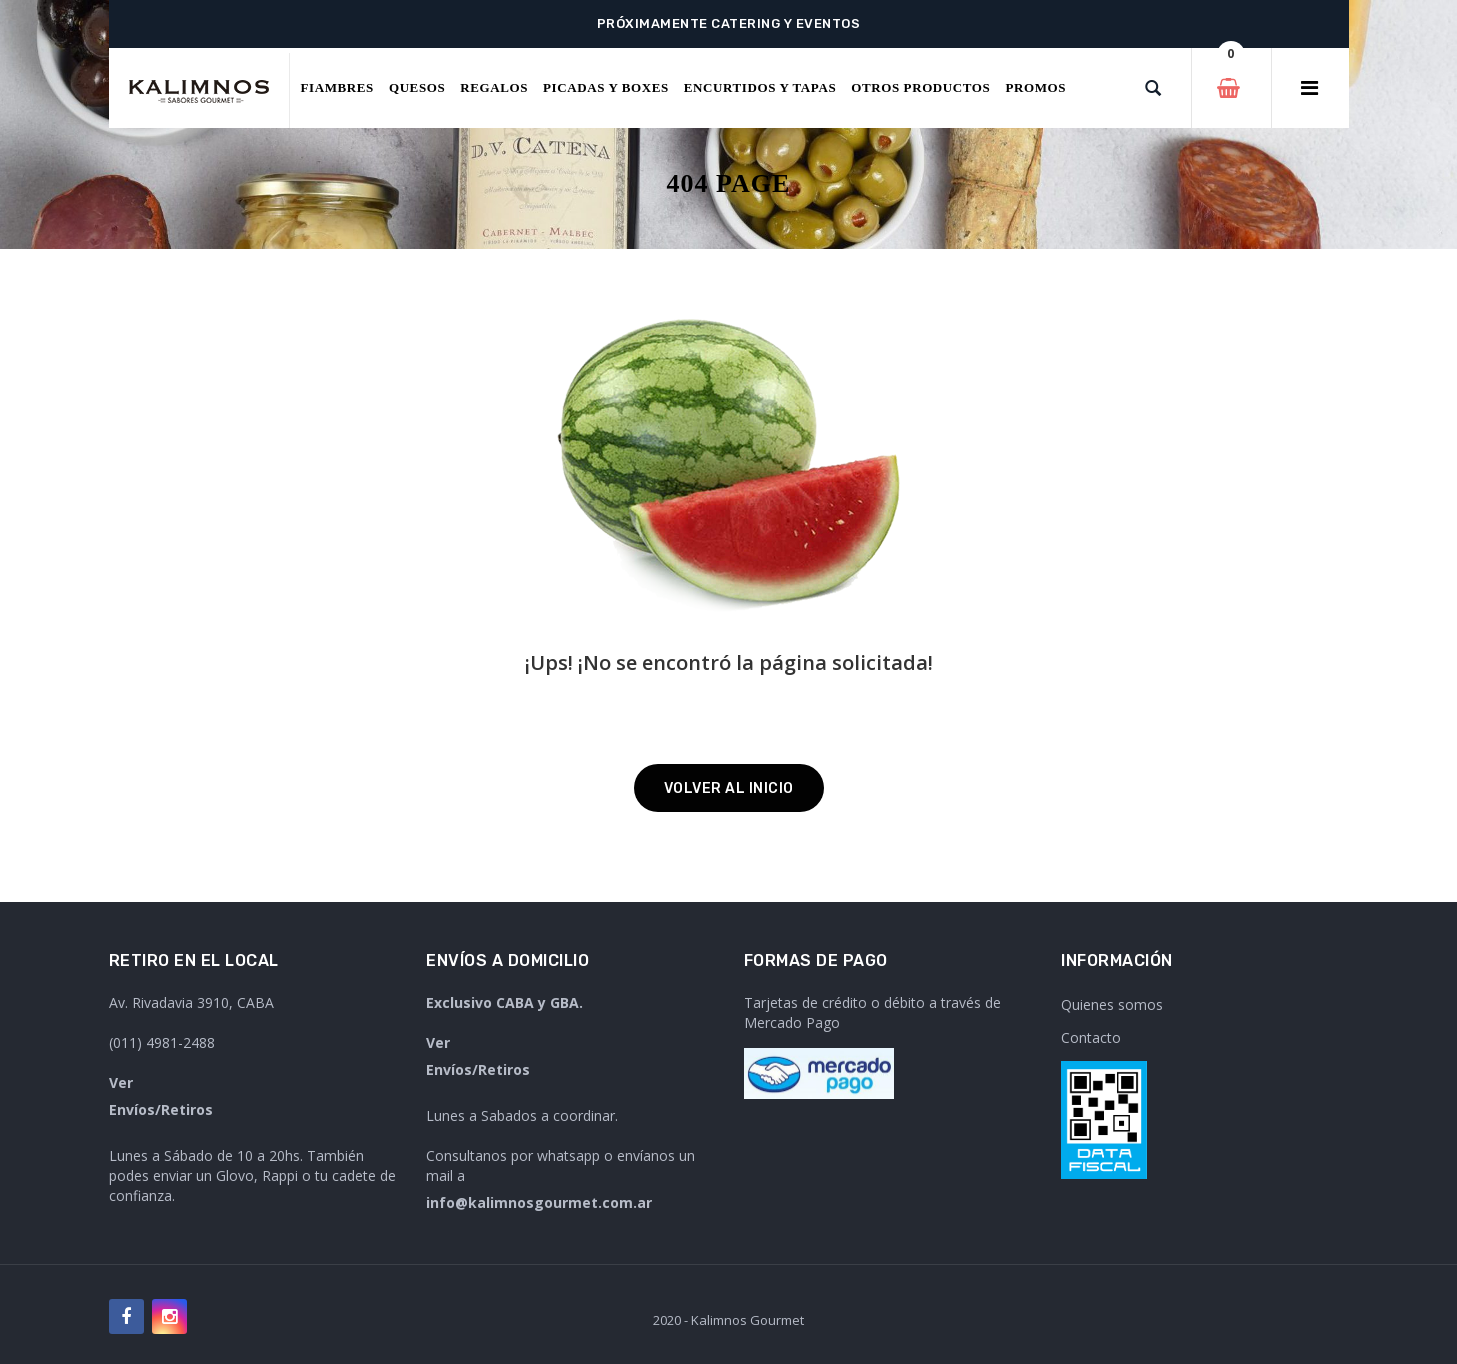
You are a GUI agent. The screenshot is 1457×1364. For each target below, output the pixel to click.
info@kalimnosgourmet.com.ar (539, 1202)
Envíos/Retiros (161, 1109)
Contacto (1091, 1037)
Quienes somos (1112, 1004)
